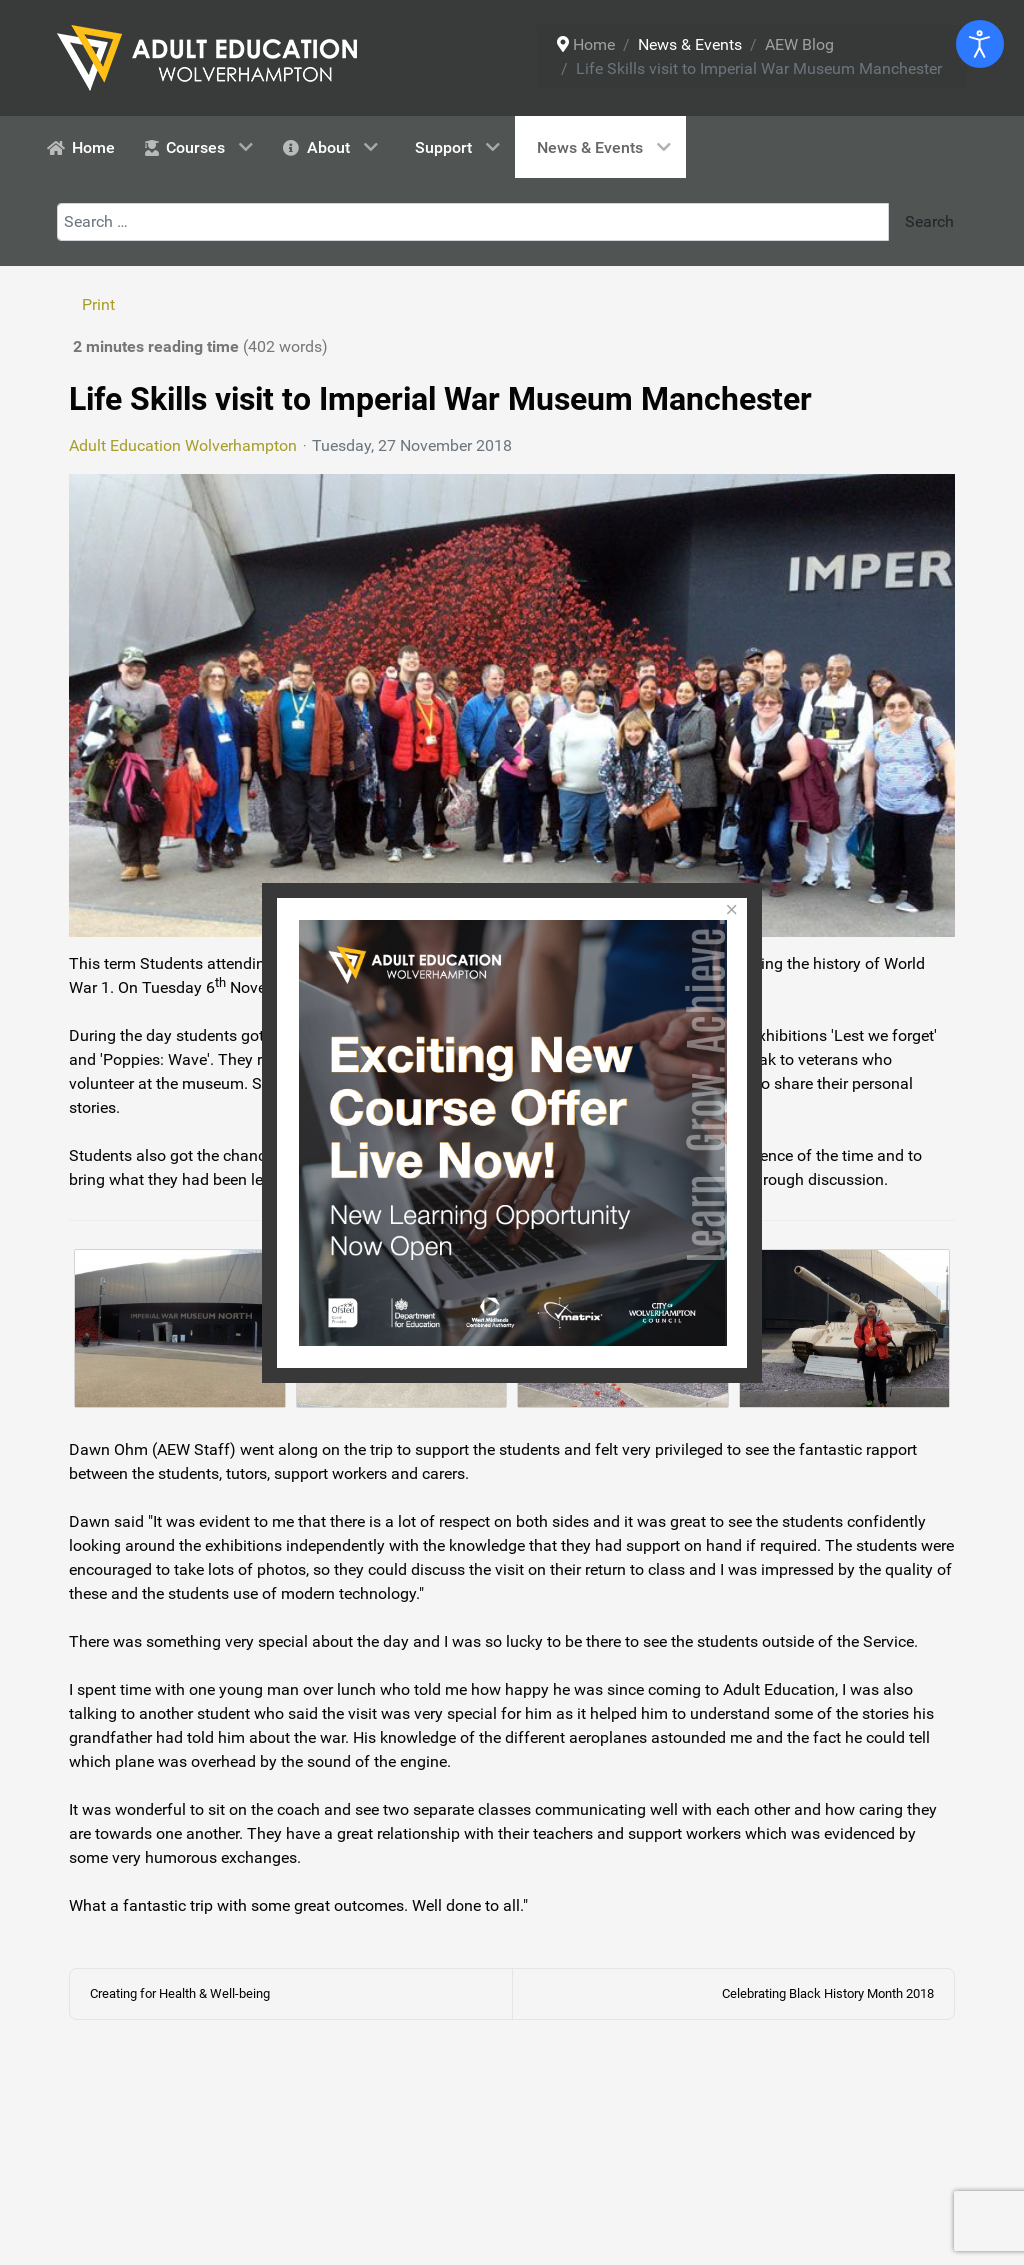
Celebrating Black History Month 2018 (828, 1993)
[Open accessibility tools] (980, 44)
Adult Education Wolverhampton (183, 446)
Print (98, 304)
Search (927, 221)
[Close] (732, 911)
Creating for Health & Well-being (180, 1993)
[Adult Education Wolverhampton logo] (207, 56)
